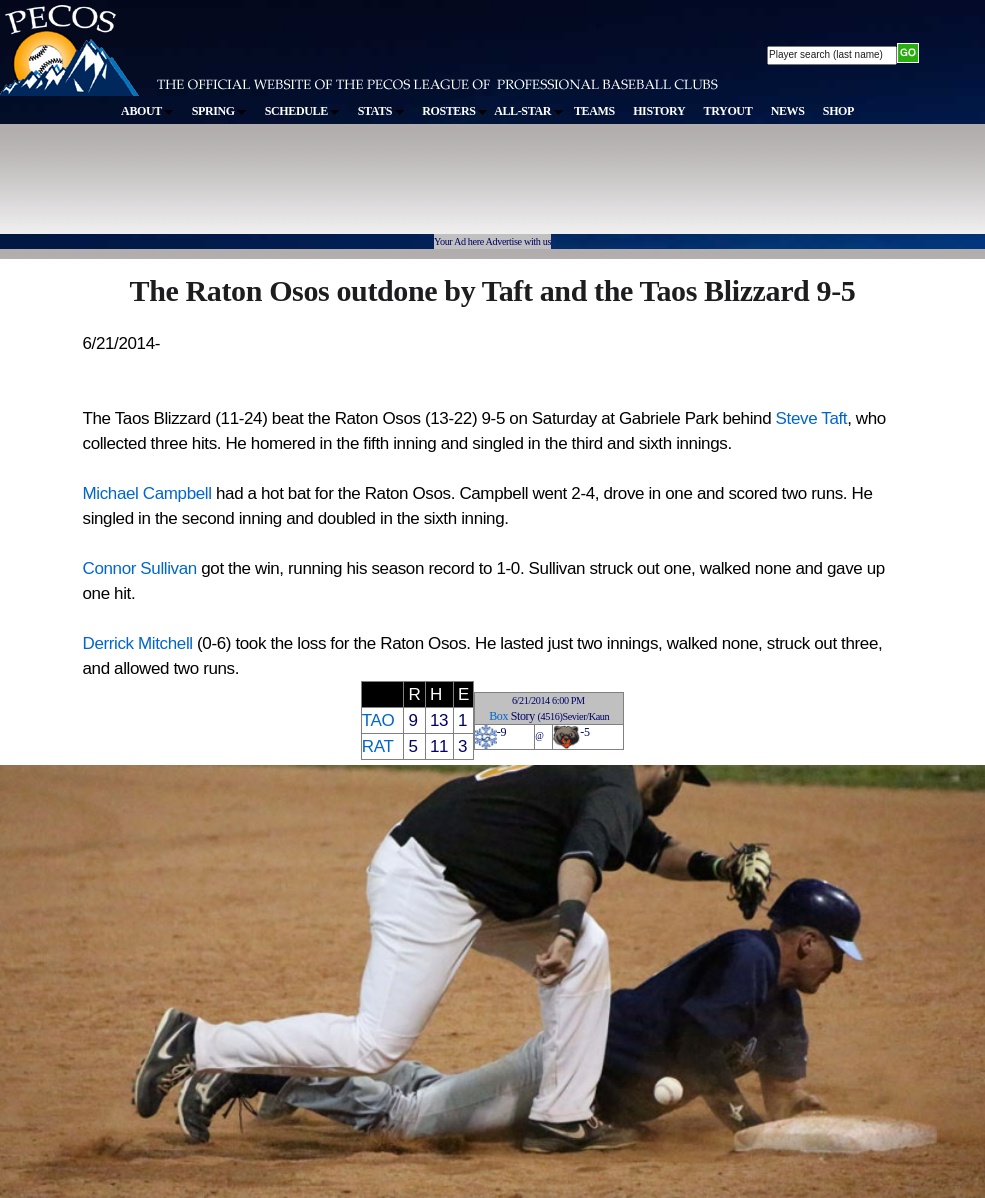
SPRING (219, 111)
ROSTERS (454, 111)
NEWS (788, 111)
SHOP (838, 111)
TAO (378, 720)
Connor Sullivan (140, 568)
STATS (381, 111)
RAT (377, 746)
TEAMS (594, 111)
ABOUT (147, 111)
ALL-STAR (528, 111)
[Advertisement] (368, 189)
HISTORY (659, 111)
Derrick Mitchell (138, 643)
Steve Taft (812, 418)
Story (523, 716)
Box (498, 716)
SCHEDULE (302, 111)
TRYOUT (728, 111)
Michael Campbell (147, 493)
